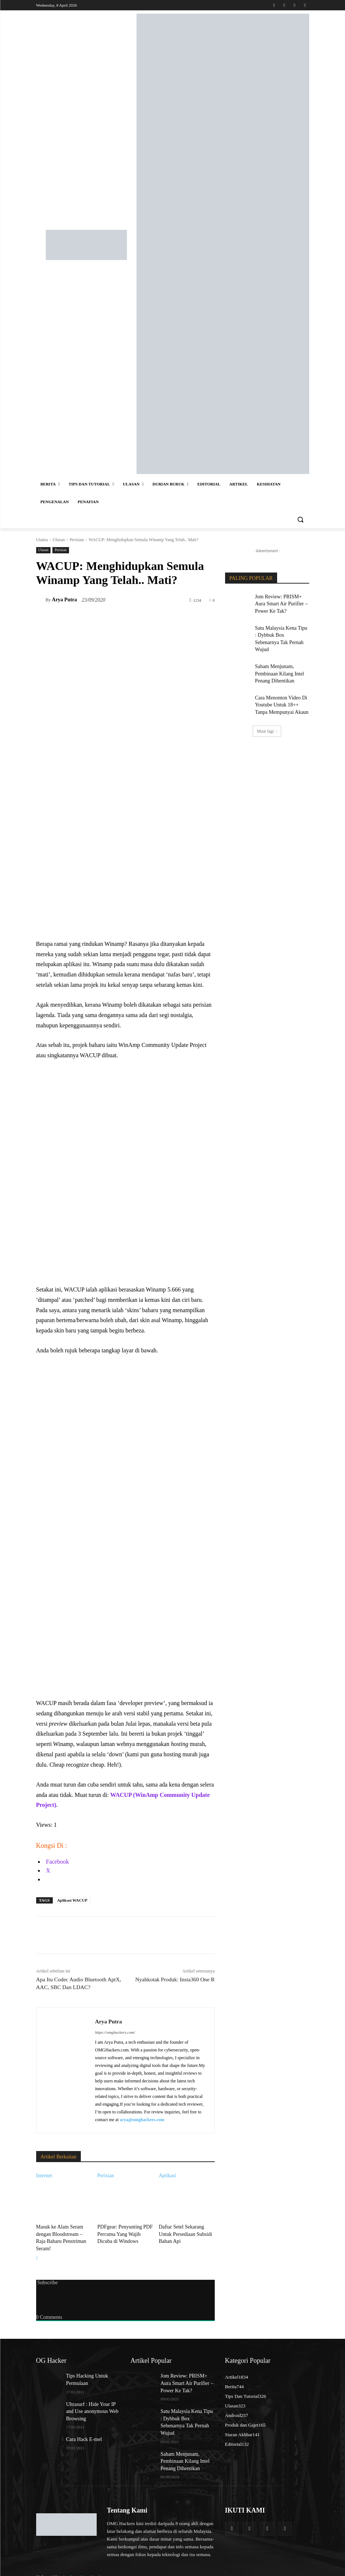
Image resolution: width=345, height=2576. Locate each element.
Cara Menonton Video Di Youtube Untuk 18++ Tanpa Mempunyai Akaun (279, 687)
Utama (42, 539)
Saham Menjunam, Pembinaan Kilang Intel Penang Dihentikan (276, 659)
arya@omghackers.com (142, 2119)
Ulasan (58, 539)
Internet (44, 2175)
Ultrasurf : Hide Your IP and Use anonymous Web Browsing (91, 2397)
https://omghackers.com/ (115, 2032)
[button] (300, 519)
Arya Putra (64, 599)
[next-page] (37, 2248)
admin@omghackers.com (91, 2550)
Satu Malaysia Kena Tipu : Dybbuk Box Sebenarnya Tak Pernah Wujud (281, 630)
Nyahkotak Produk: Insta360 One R (174, 1979)
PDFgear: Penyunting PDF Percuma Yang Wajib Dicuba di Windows (125, 2232)
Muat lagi (267, 711)
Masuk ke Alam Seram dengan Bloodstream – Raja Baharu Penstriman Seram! (63, 2232)
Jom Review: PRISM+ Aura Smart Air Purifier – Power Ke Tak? (282, 602)
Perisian (77, 539)
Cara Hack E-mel (81, 2423)
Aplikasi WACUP (72, 1900)
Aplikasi (167, 2175)
